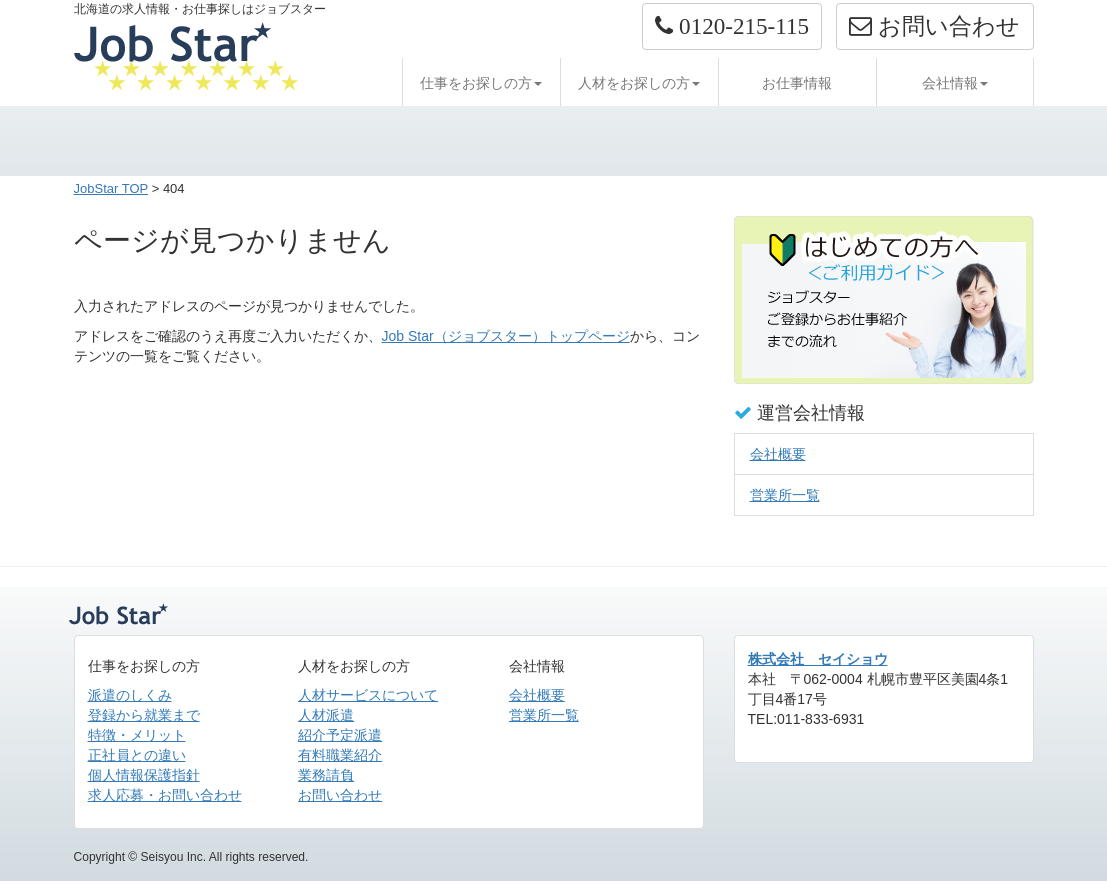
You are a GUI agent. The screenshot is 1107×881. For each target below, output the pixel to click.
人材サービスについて (368, 695)
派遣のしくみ (130, 695)
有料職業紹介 (340, 755)
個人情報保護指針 (144, 775)
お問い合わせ (340, 795)
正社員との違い (137, 755)
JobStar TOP (111, 188)
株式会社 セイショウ (818, 659)
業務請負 (326, 775)
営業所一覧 (785, 495)
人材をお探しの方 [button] (639, 83)
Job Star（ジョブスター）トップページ (506, 336)
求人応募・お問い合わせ (165, 795)
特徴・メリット (137, 735)
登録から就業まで (144, 715)
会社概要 (778, 454)
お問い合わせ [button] (934, 26)
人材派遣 (326, 715)
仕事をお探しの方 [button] (481, 83)
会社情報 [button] (955, 83)
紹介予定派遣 (340, 735)
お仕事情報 (797, 83)
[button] (732, 26)
